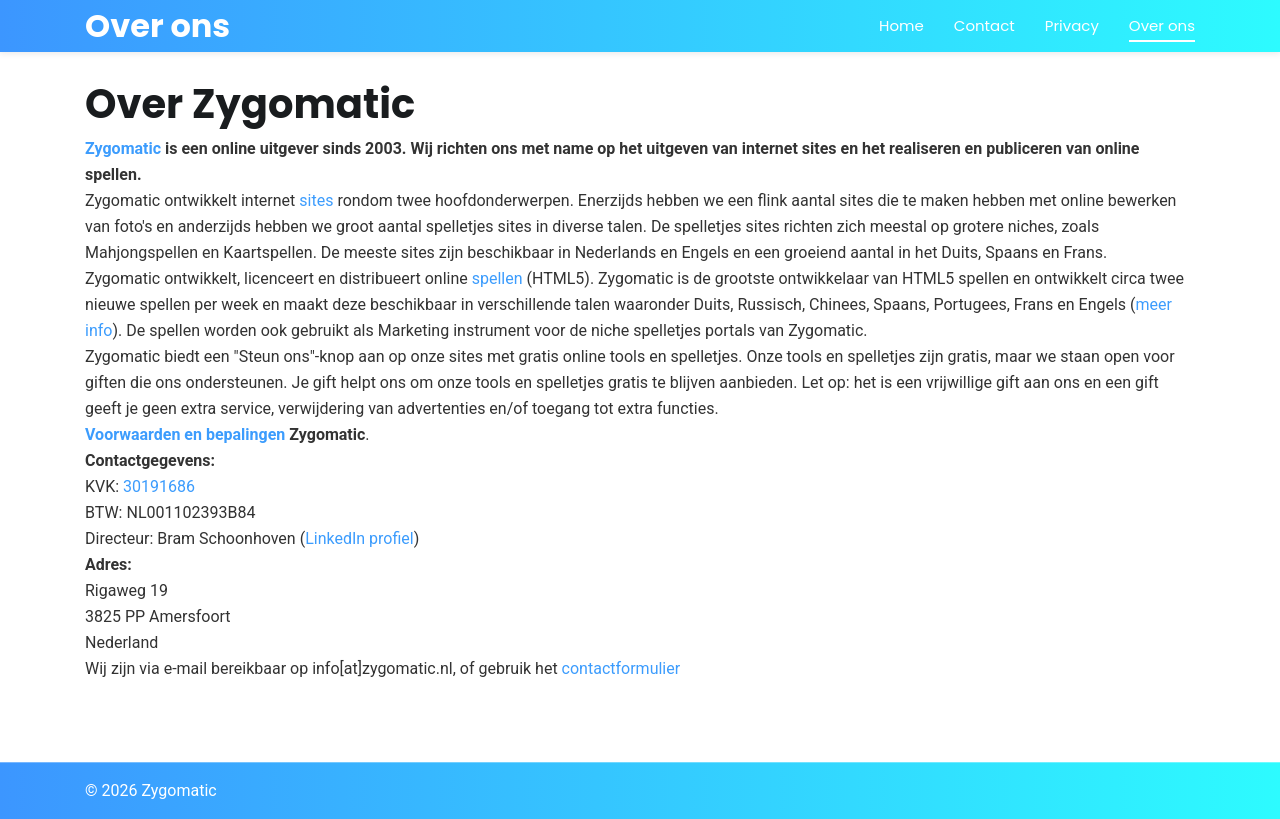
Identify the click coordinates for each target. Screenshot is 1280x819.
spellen (497, 278)
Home (901, 25)
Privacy (1072, 25)
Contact (984, 25)
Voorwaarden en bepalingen (185, 434)
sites (316, 200)
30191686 (159, 486)
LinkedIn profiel (359, 538)
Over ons (1162, 25)
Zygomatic (123, 148)
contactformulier (621, 668)
